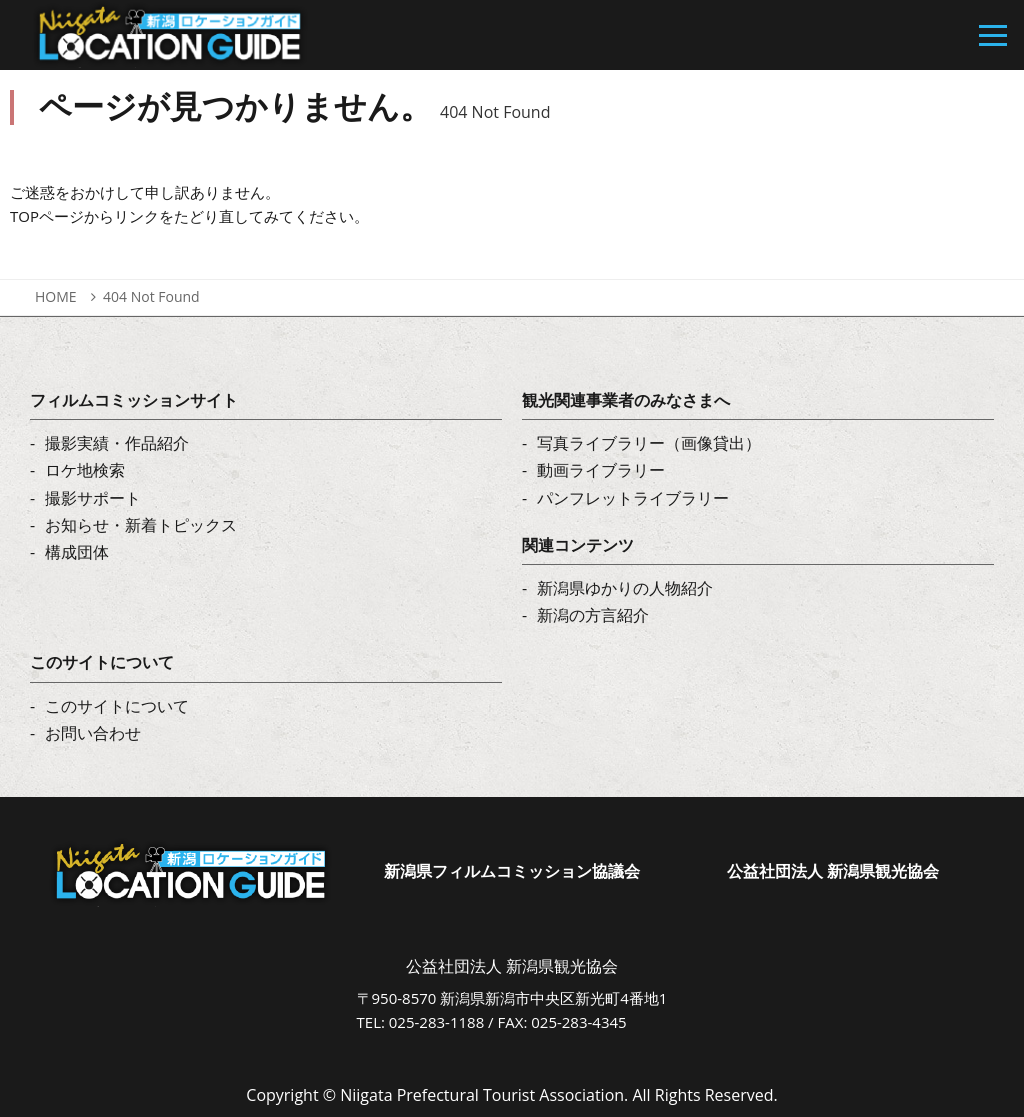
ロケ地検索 (85, 470)
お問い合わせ (93, 733)
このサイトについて (117, 706)
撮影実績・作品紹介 (117, 443)
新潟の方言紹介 (593, 615)
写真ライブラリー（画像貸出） (649, 443)
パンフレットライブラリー (633, 498)
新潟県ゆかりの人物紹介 (625, 588)
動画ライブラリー (601, 470)
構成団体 (77, 552)
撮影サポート (93, 498)
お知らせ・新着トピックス (141, 525)
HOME (56, 296)
